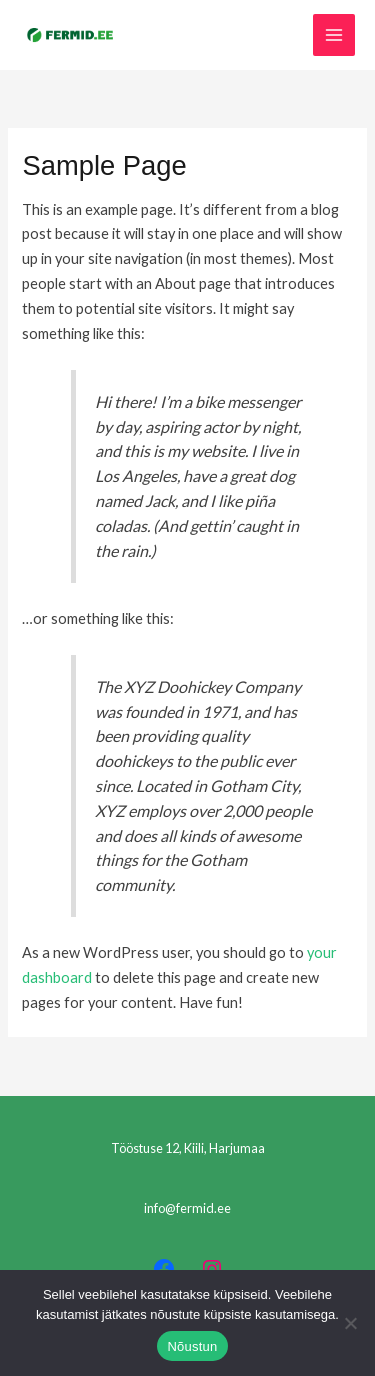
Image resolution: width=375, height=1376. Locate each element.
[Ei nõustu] (350, 1323)
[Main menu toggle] (334, 35)
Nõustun (192, 1346)
